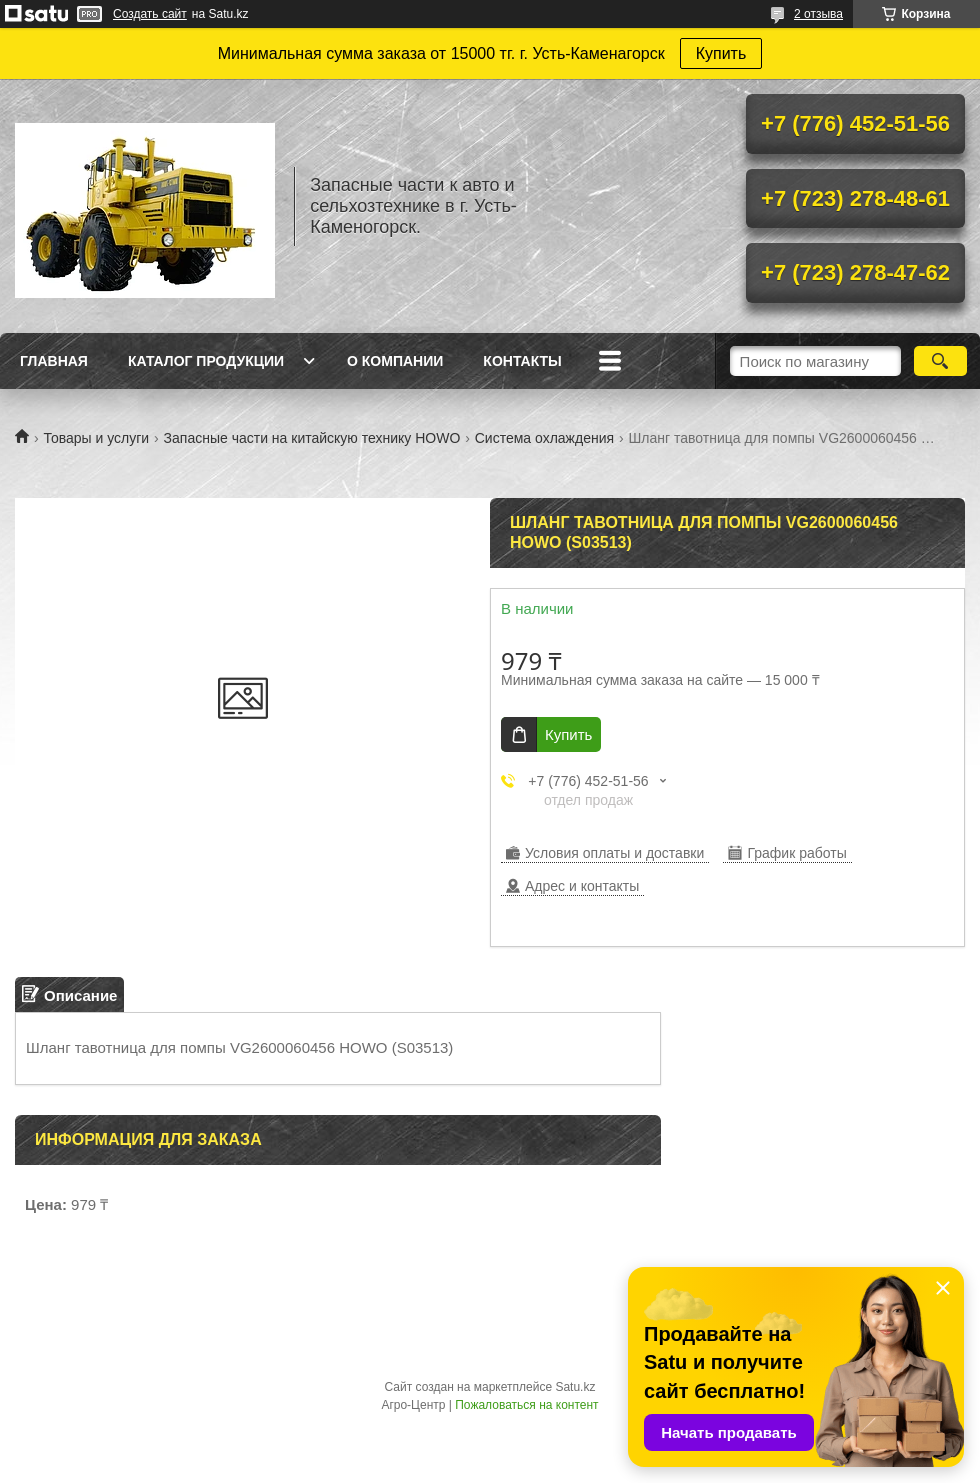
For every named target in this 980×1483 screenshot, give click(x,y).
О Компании (395, 361)
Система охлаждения (544, 438)
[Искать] (940, 361)
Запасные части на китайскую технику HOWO (312, 438)
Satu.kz (575, 1387)
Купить (721, 53)
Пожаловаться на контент (526, 1405)
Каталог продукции (206, 361)
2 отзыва (818, 14)
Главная (54, 361)
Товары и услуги (96, 438)
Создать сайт (150, 14)
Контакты (522, 361)
